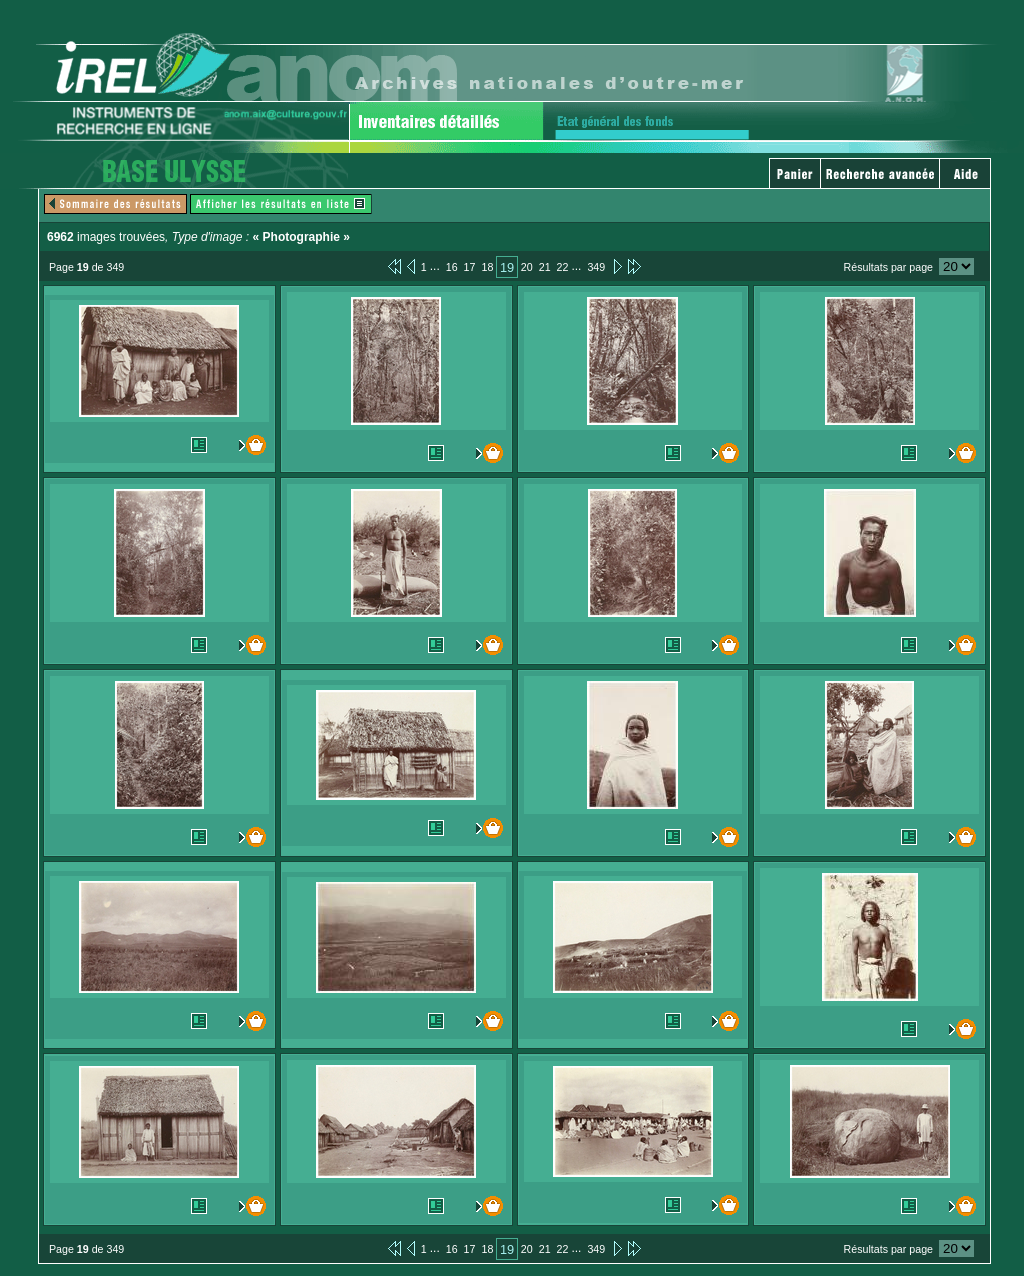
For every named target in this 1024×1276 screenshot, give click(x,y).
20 (527, 267)
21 (545, 267)
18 (487, 267)
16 (452, 267)
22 (563, 267)
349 (596, 267)
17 (470, 267)
